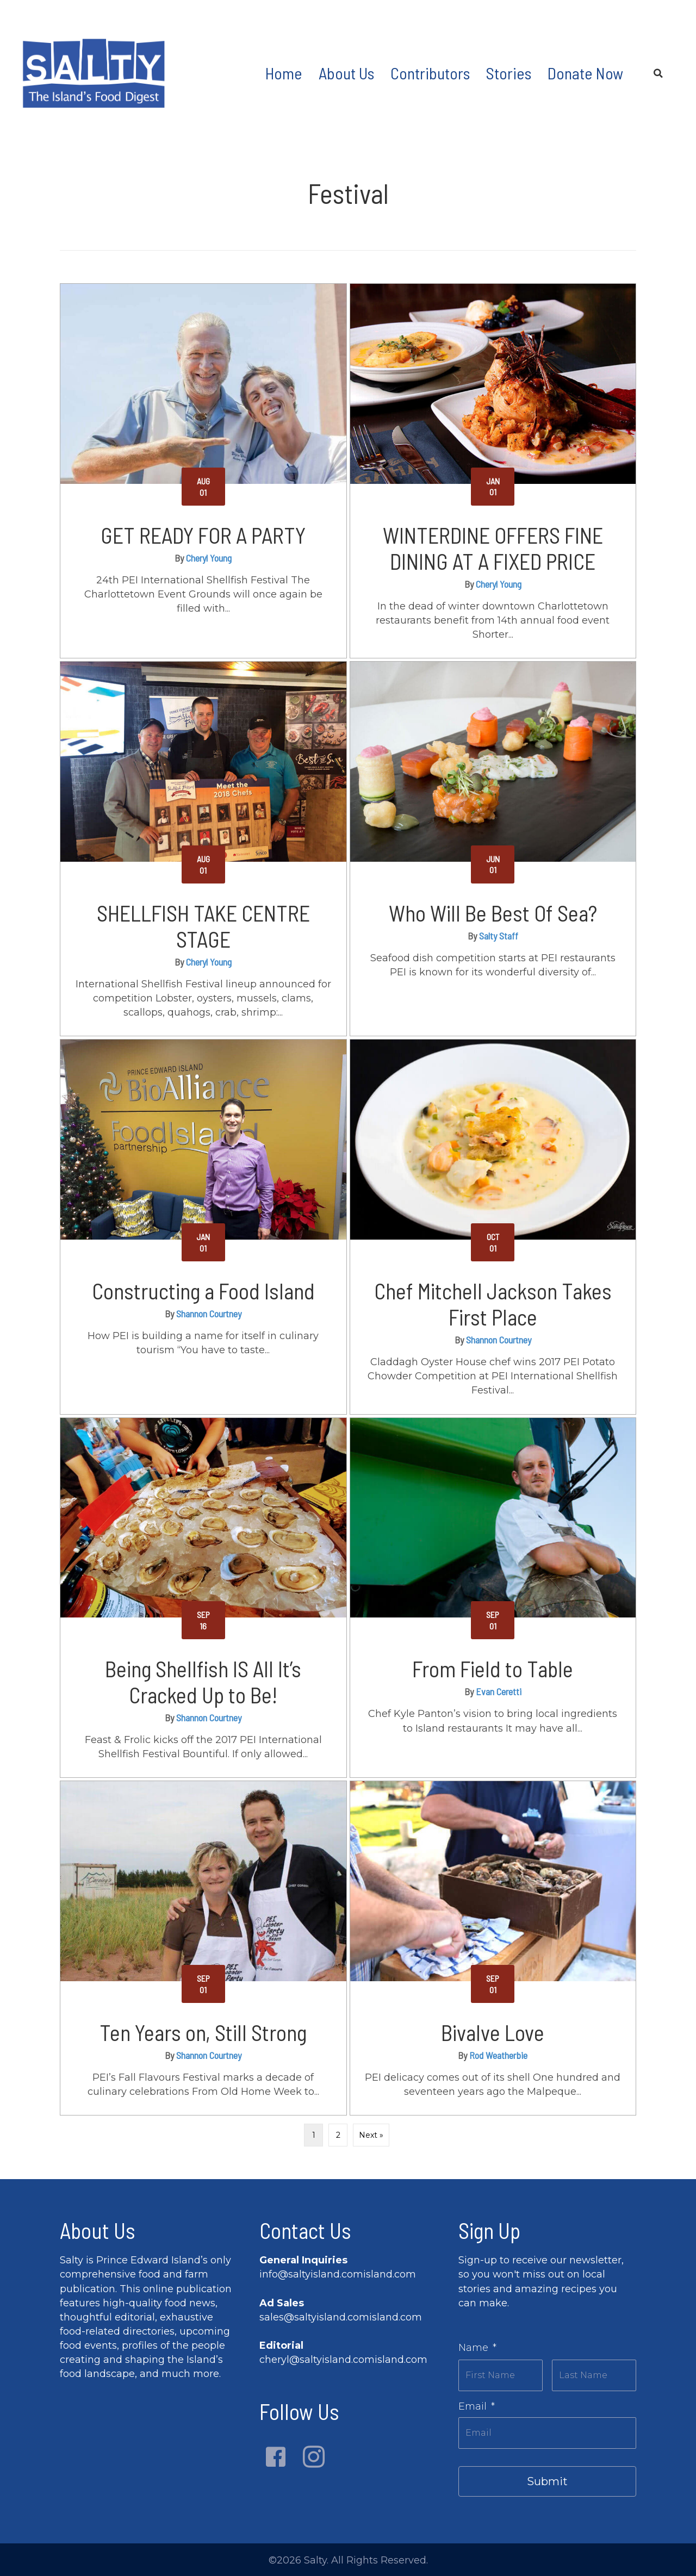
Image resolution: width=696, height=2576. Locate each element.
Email (476, 2403)
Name (477, 2348)
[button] (275, 2457)
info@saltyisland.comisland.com (337, 2274)
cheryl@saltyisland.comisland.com (343, 2360)
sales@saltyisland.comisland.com (340, 2317)
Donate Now (585, 73)
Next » (371, 2135)
